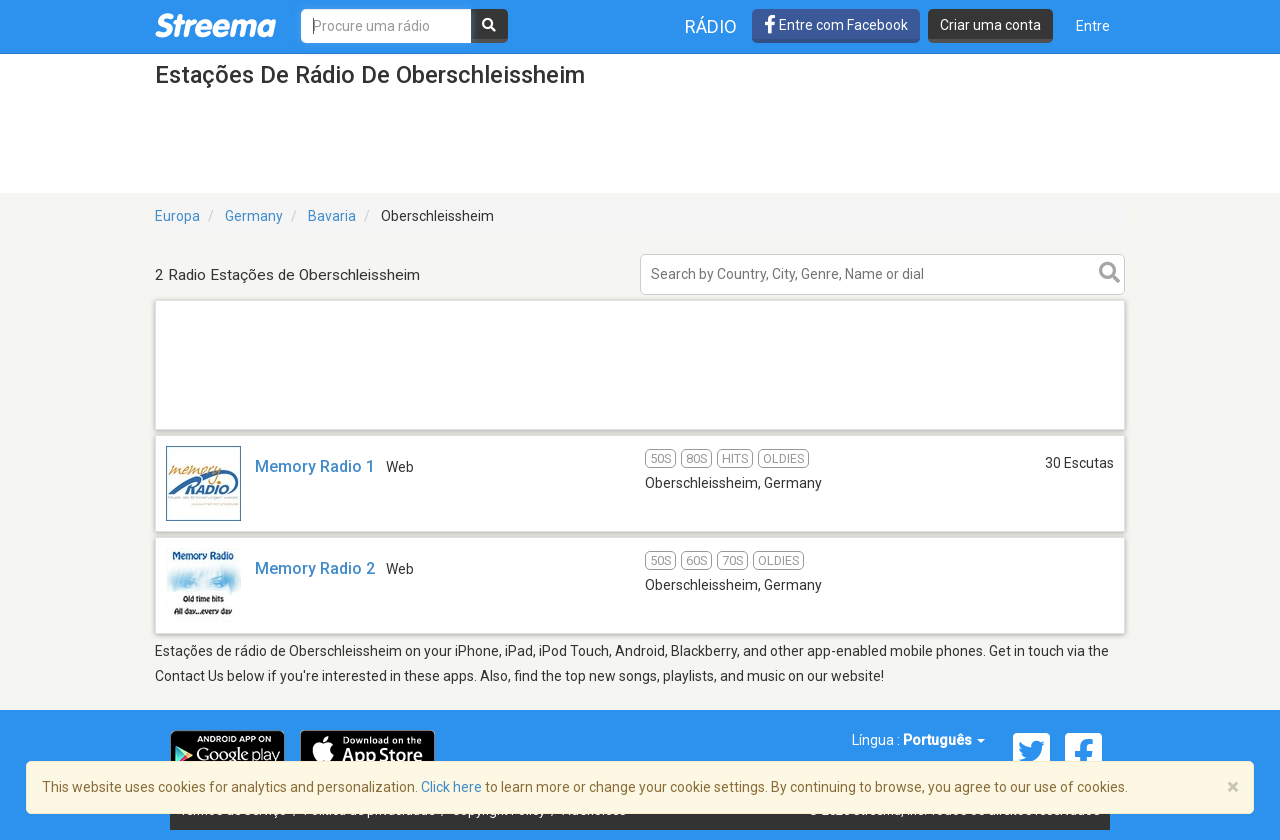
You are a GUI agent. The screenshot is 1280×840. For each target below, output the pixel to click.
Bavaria (332, 216)
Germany (254, 216)
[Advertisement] (640, 428)
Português (944, 740)
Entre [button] (1093, 26)
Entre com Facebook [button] (836, 25)
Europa (177, 216)
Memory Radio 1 (315, 466)
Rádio (711, 26)
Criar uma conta (990, 25)
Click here (451, 787)
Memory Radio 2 (315, 568)
